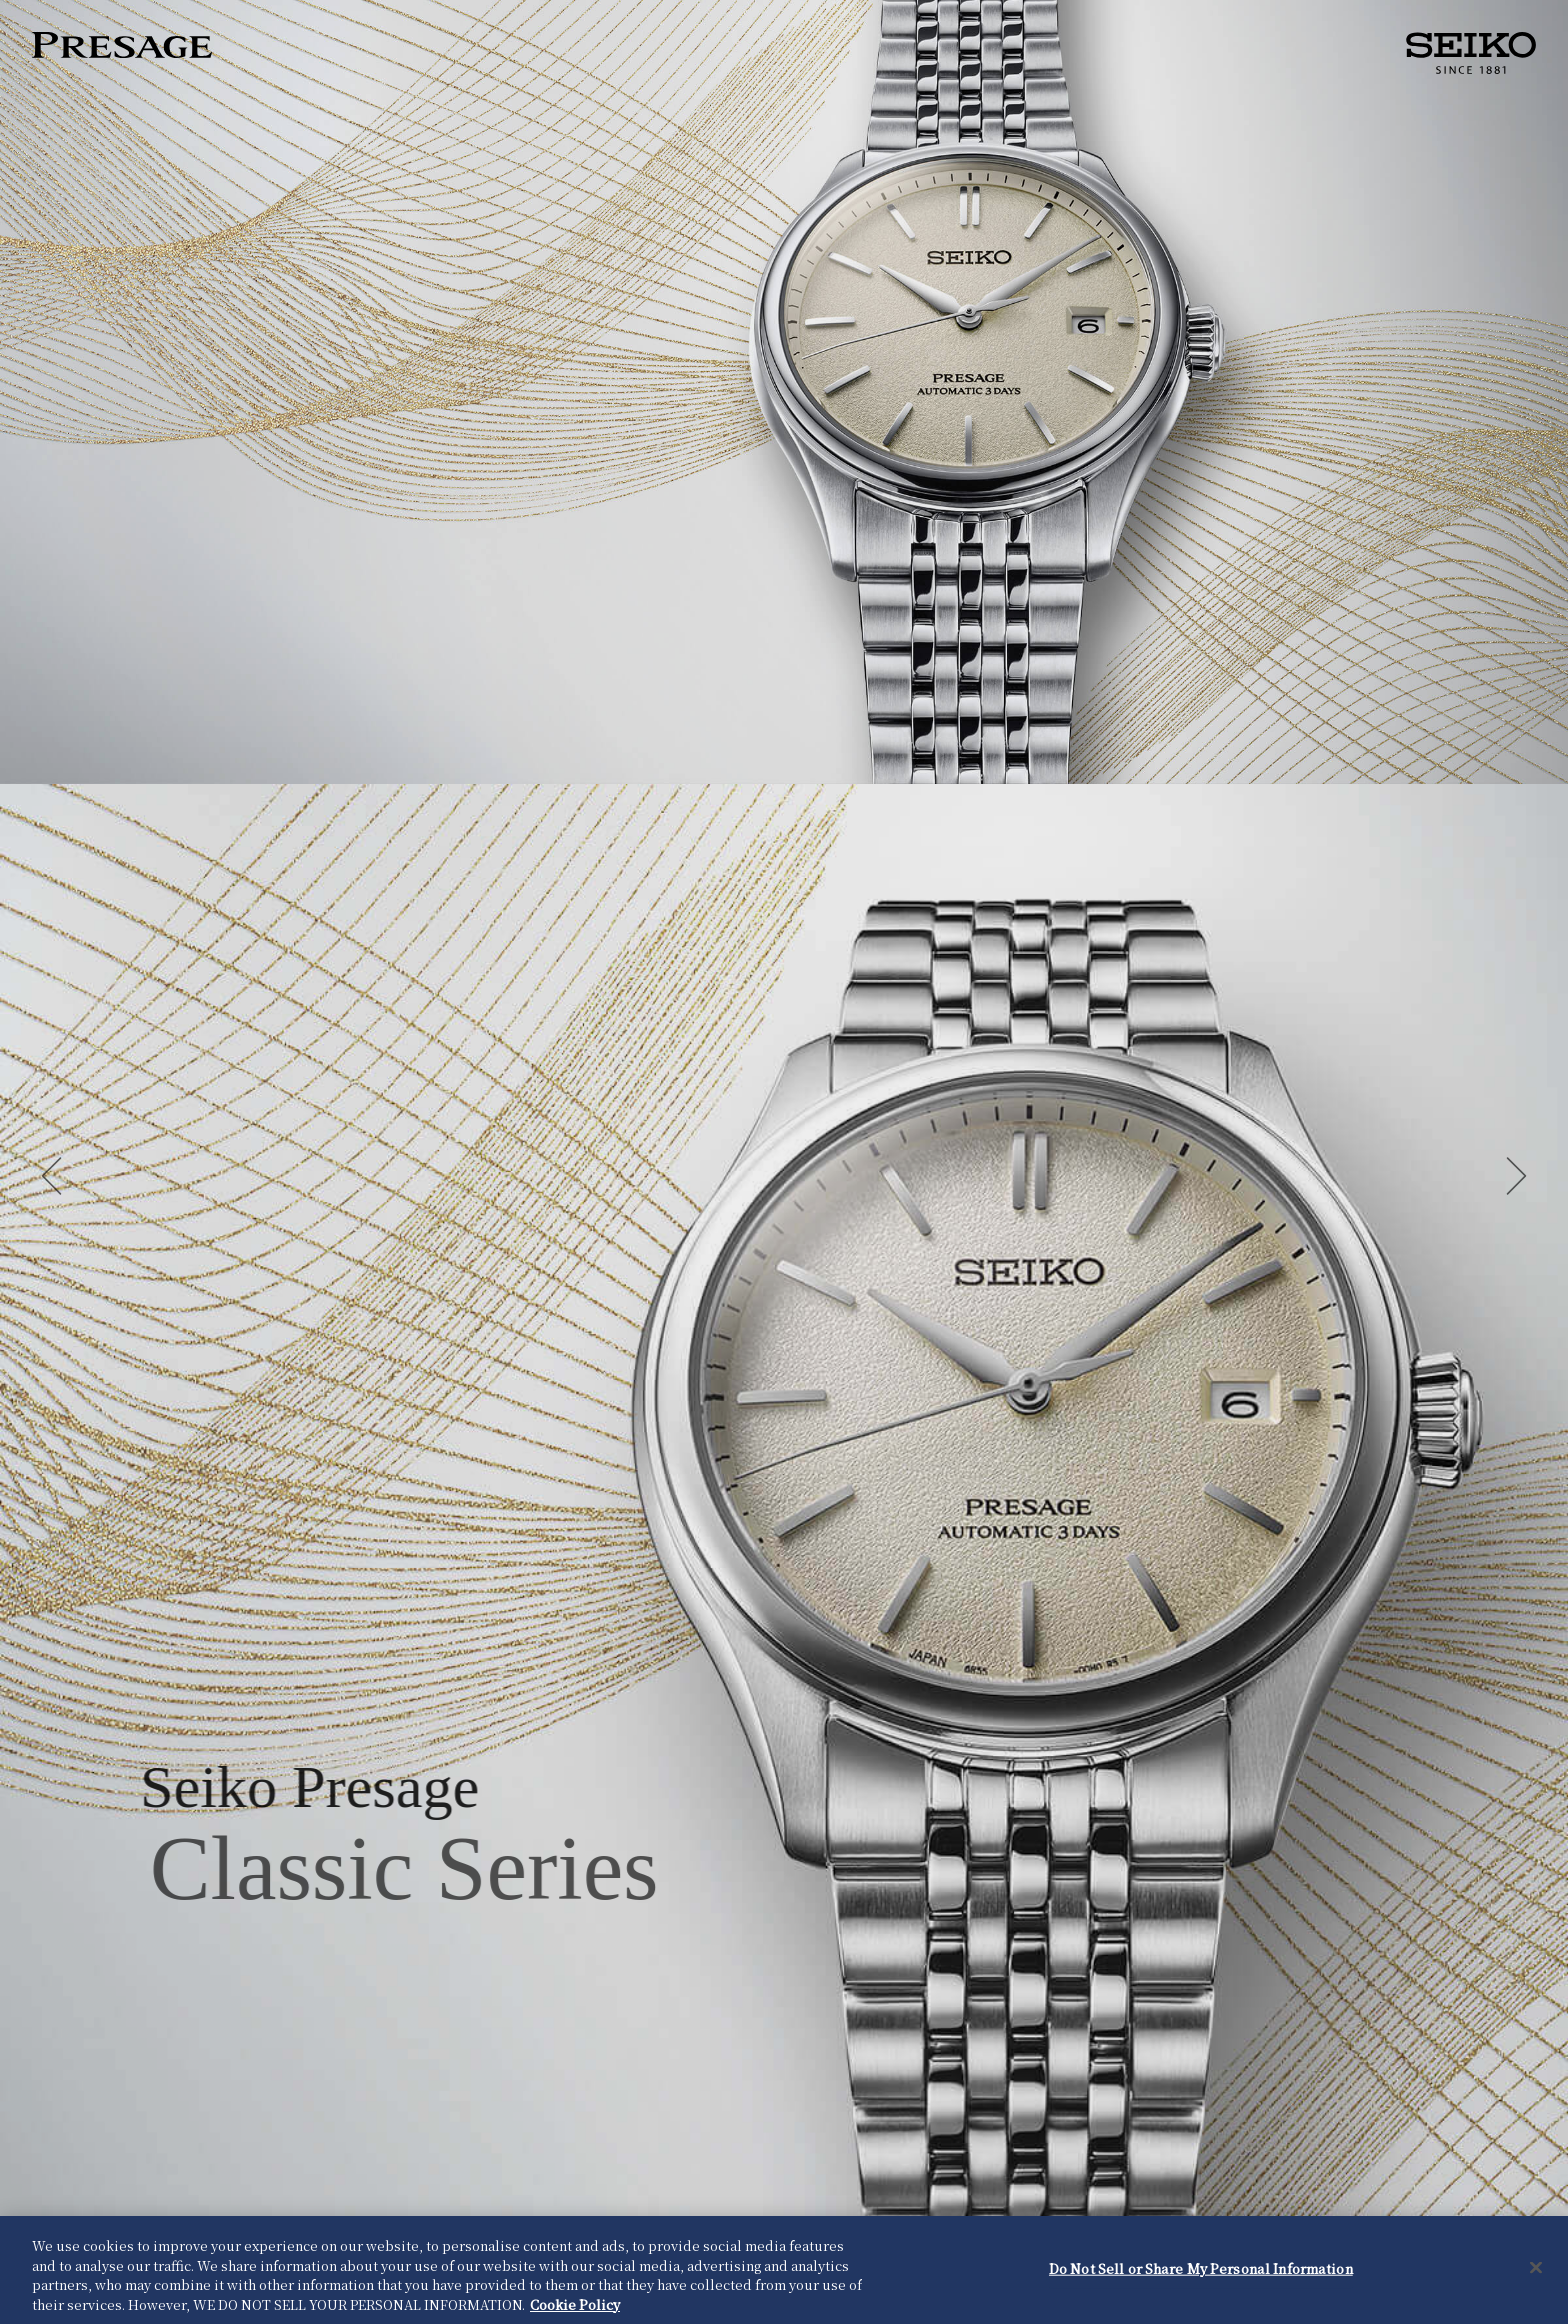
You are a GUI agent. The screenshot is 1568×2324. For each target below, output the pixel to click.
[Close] (1536, 2271)
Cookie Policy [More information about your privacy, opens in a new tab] (575, 2307)
